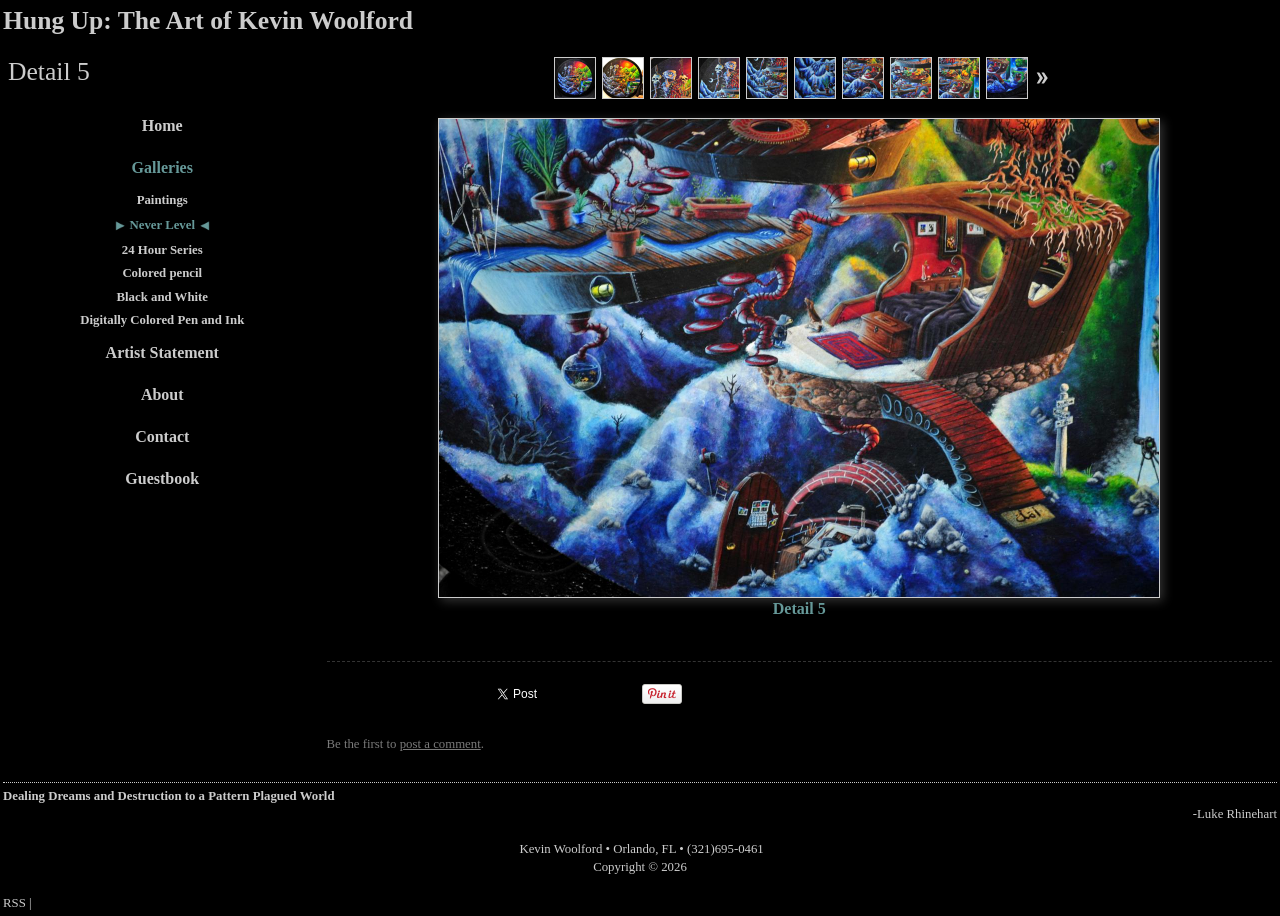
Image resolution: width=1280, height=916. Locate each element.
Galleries (162, 167)
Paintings (162, 200)
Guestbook (162, 478)
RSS (14, 903)
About (162, 394)
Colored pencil (162, 273)
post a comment (440, 744)
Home (162, 125)
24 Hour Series (162, 250)
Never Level (163, 225)
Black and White (163, 297)
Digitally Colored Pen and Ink (162, 320)
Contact (162, 436)
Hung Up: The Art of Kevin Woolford (208, 20)
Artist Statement (162, 352)
